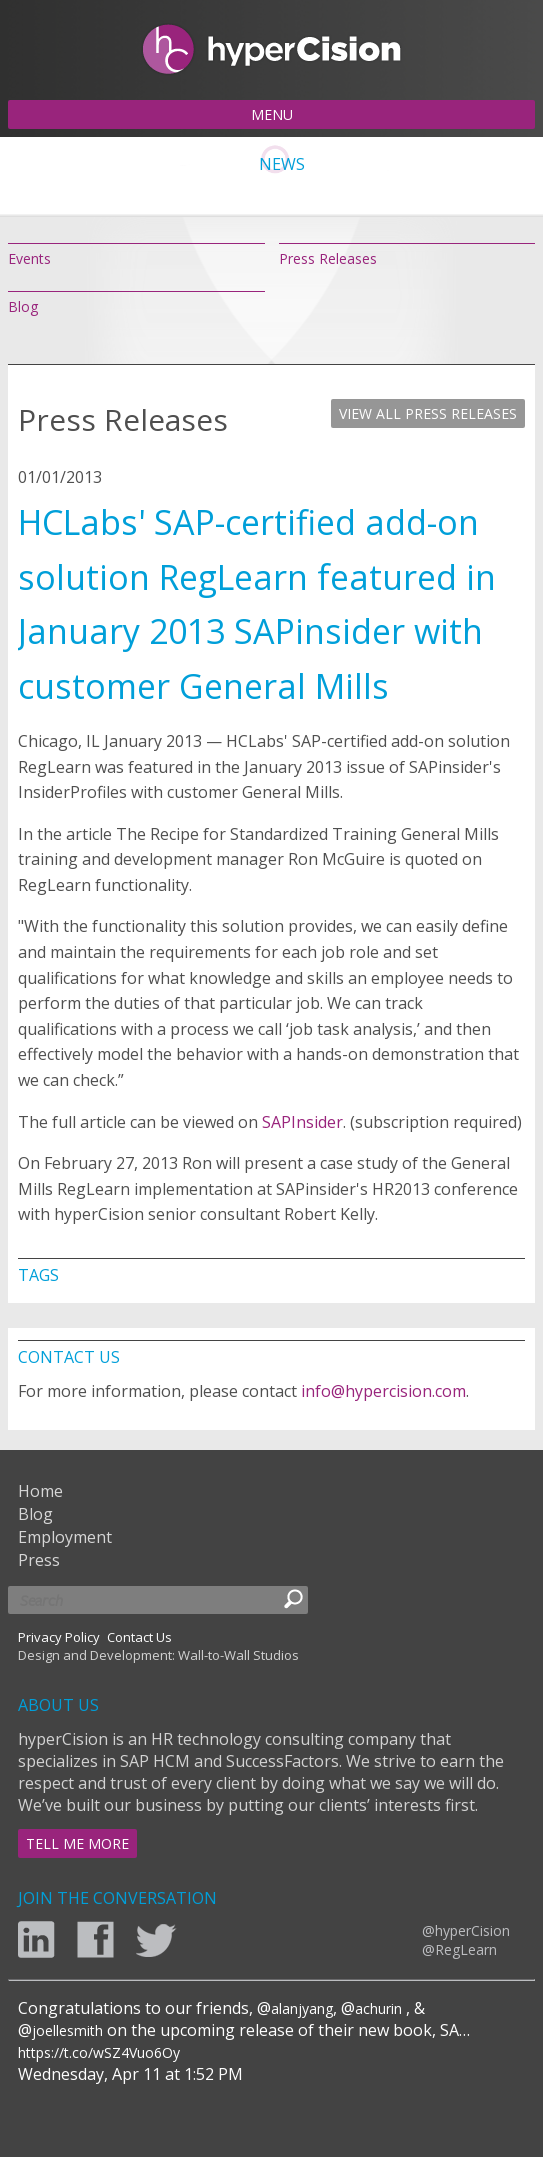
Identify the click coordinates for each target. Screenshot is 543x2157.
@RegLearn (459, 1949)
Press (39, 1560)
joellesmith (67, 2030)
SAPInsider (302, 1122)
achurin (378, 2008)
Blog (23, 306)
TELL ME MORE (77, 1843)
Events (29, 258)
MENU (272, 114)
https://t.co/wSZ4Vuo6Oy (99, 2052)
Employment (65, 1537)
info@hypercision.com (383, 1391)
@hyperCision (466, 1930)
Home (40, 1491)
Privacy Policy (59, 1637)
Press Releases (328, 258)
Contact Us (139, 1637)
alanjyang (302, 2008)
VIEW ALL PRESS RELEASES (428, 413)
